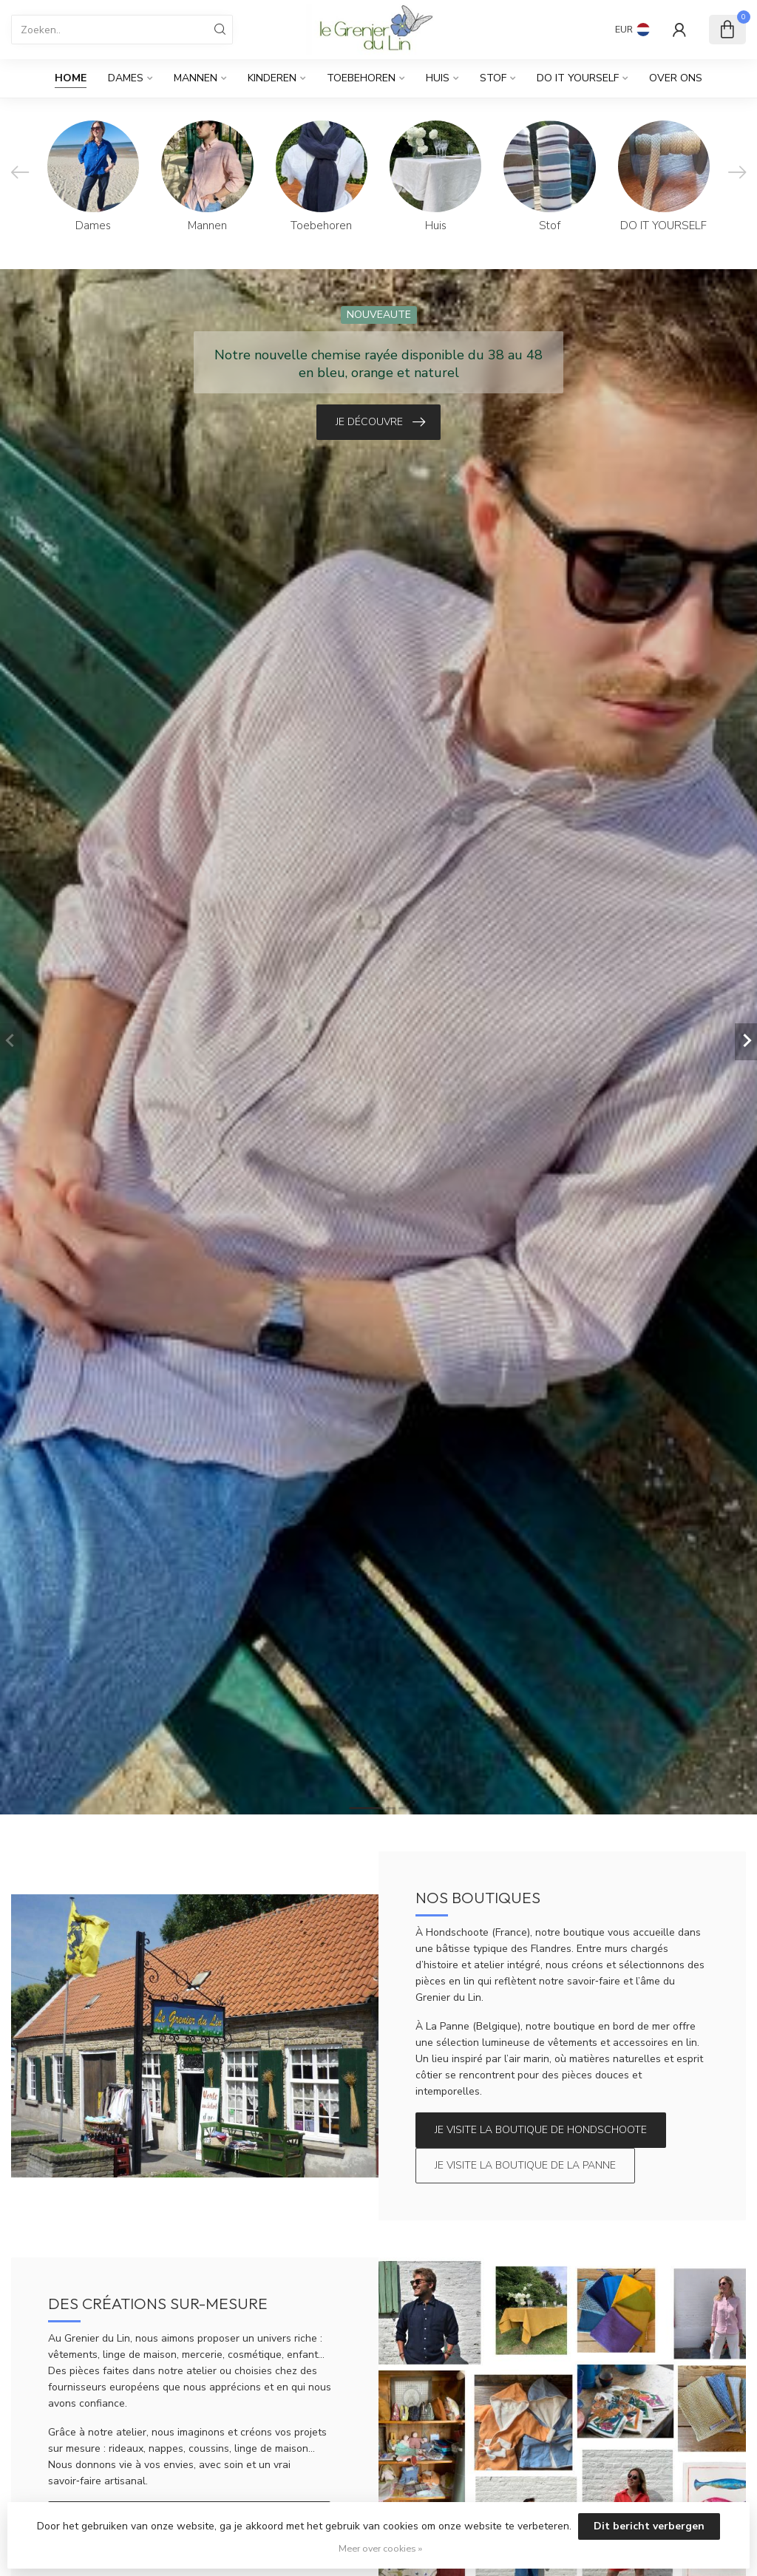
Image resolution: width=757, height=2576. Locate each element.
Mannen (195, 78)
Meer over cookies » (380, 2548)
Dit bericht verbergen (649, 2526)
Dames (125, 78)
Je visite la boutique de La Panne (525, 2165)
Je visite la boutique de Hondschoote (541, 2130)
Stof (493, 78)
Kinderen (272, 78)
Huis (437, 78)
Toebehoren (361, 78)
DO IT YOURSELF (578, 78)
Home (70, 78)
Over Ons (675, 78)
